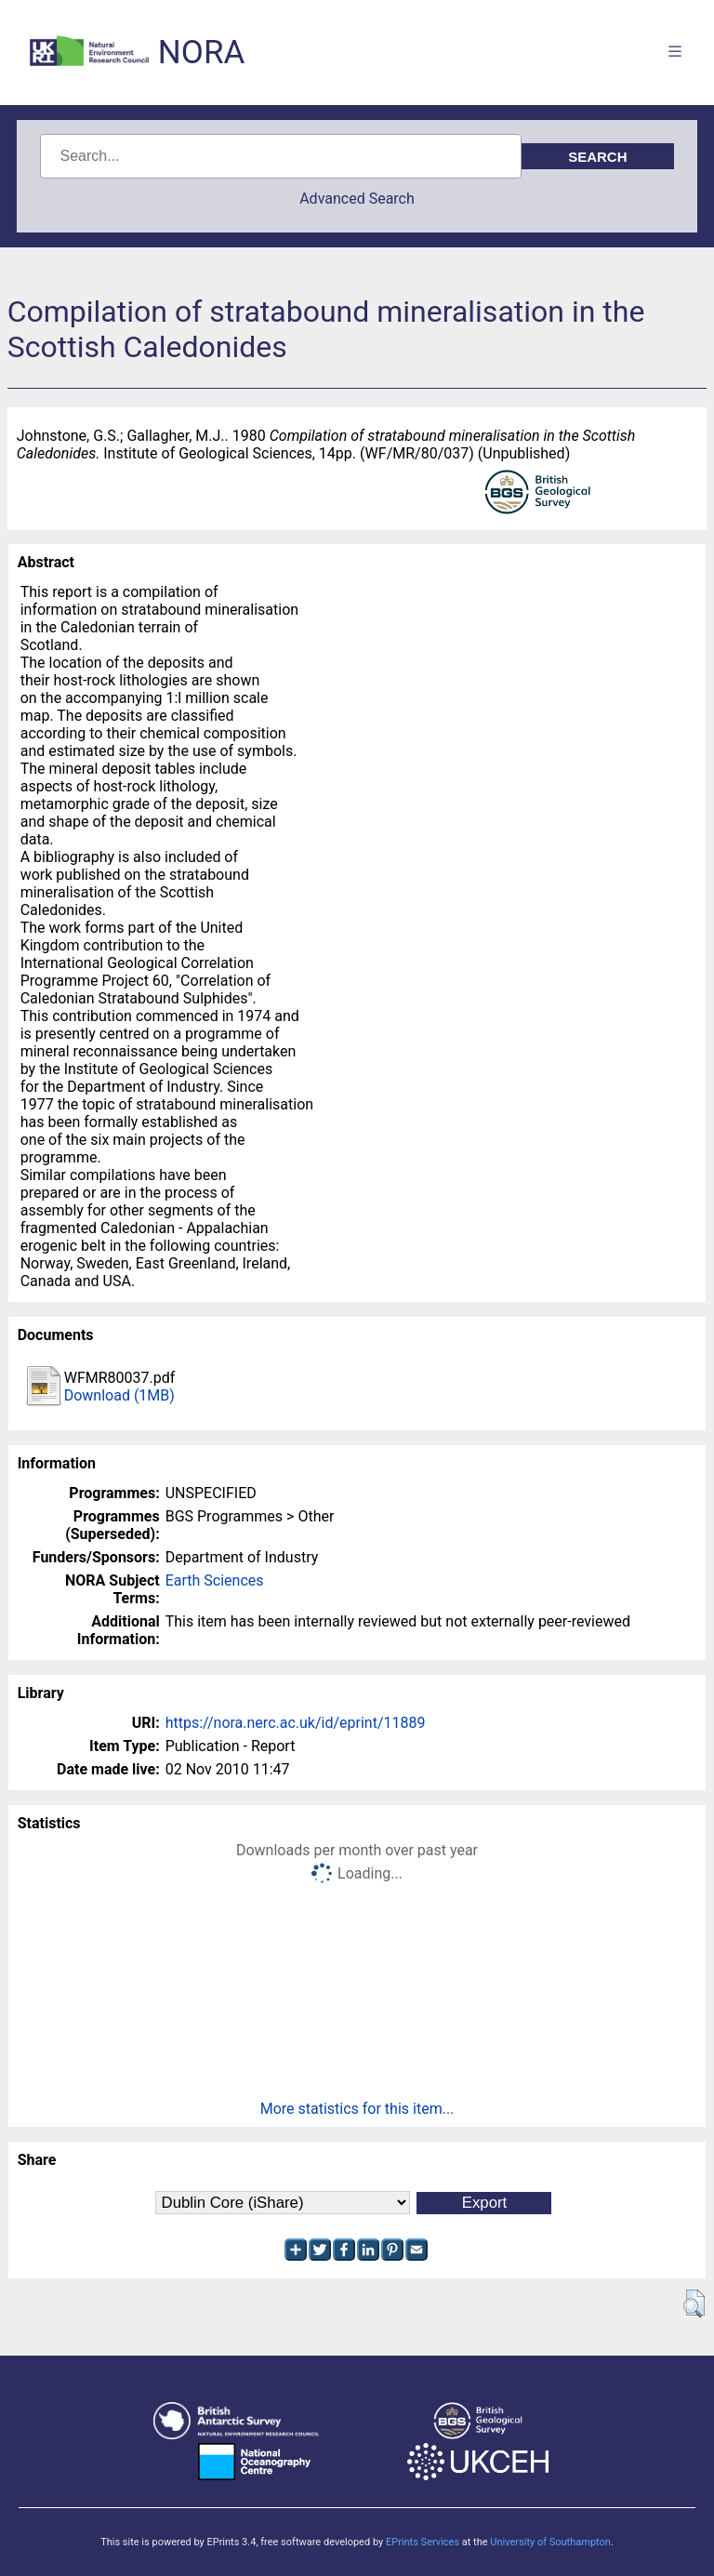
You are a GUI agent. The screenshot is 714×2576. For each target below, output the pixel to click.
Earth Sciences (214, 1580)
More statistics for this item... (357, 2109)
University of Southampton (550, 2542)
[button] (694, 2303)
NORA (201, 52)
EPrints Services (422, 2542)
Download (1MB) (119, 1395)
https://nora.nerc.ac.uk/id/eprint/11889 (295, 1723)
